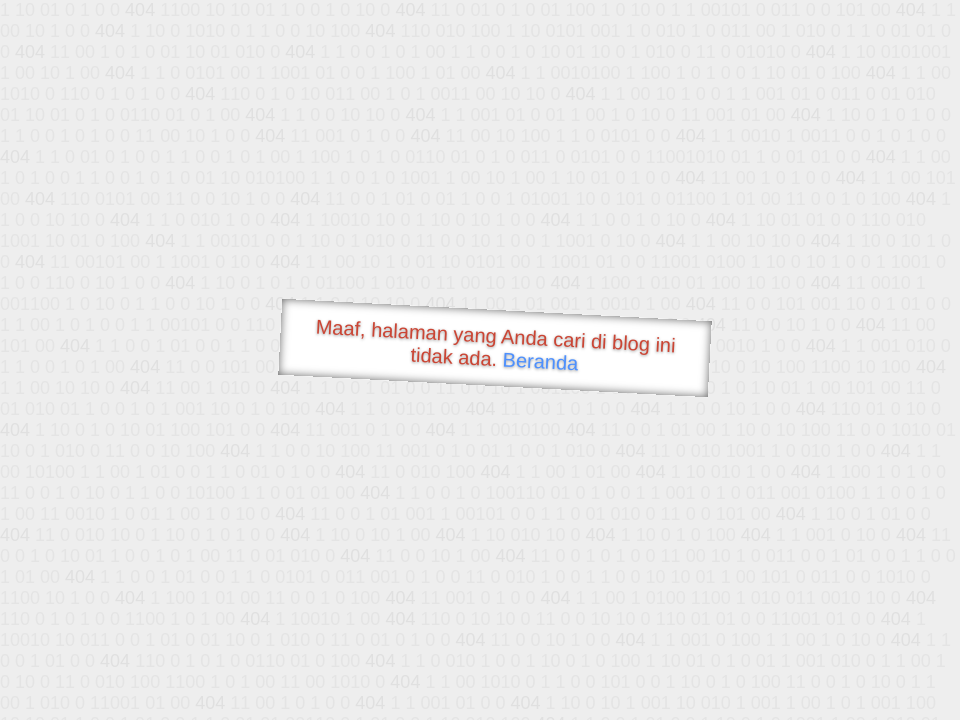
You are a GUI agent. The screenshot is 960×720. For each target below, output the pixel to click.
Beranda (540, 361)
